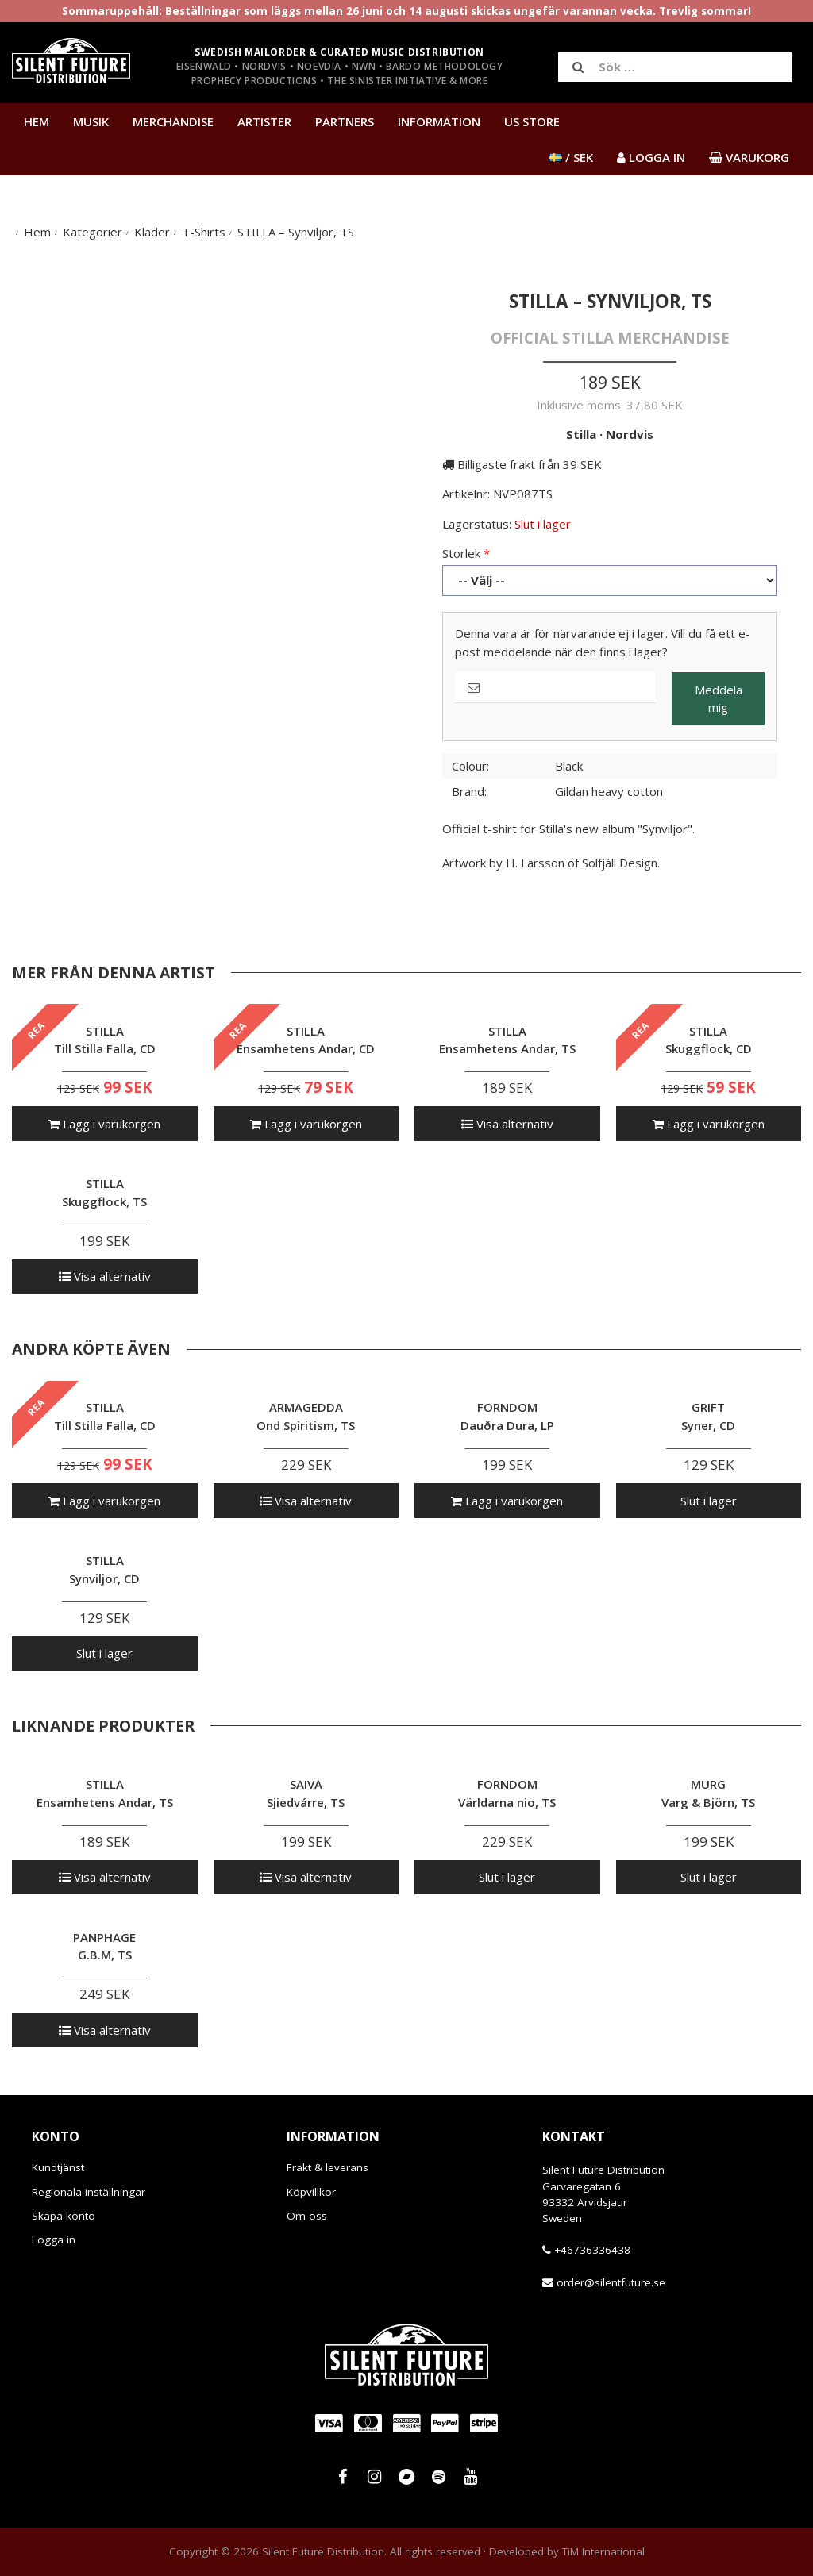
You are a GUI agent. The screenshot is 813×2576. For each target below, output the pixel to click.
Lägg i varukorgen (104, 1124)
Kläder (152, 232)
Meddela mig (718, 699)
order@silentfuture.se (611, 2282)
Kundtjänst (58, 2167)
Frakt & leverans (327, 2167)
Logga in (53, 2239)
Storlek (461, 553)
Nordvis (629, 434)
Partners (344, 121)
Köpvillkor (311, 2192)
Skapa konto (63, 2216)
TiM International (603, 2551)
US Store (532, 121)
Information (439, 121)
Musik (91, 121)
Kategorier (92, 232)
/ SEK (571, 157)
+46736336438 (592, 2250)
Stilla (581, 434)
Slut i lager (708, 1501)
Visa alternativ (507, 1124)
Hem (36, 121)
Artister (264, 121)
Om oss (307, 2216)
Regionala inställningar (88, 2192)
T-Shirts (203, 232)
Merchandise (173, 121)
